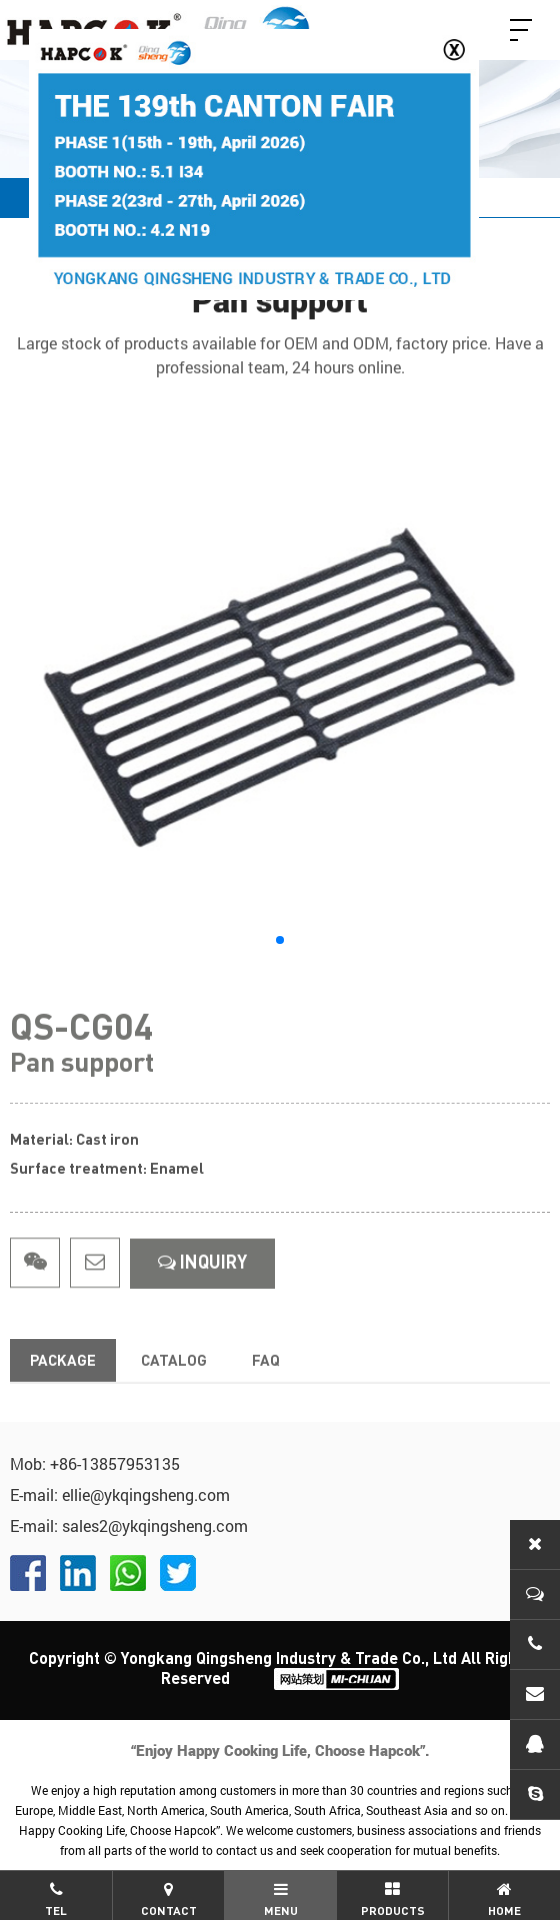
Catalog (174, 1384)
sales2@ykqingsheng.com (155, 1525)
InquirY (202, 1286)
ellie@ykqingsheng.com (146, 1494)
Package (63, 1384)
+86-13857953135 (115, 1463)
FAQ (266, 1384)
